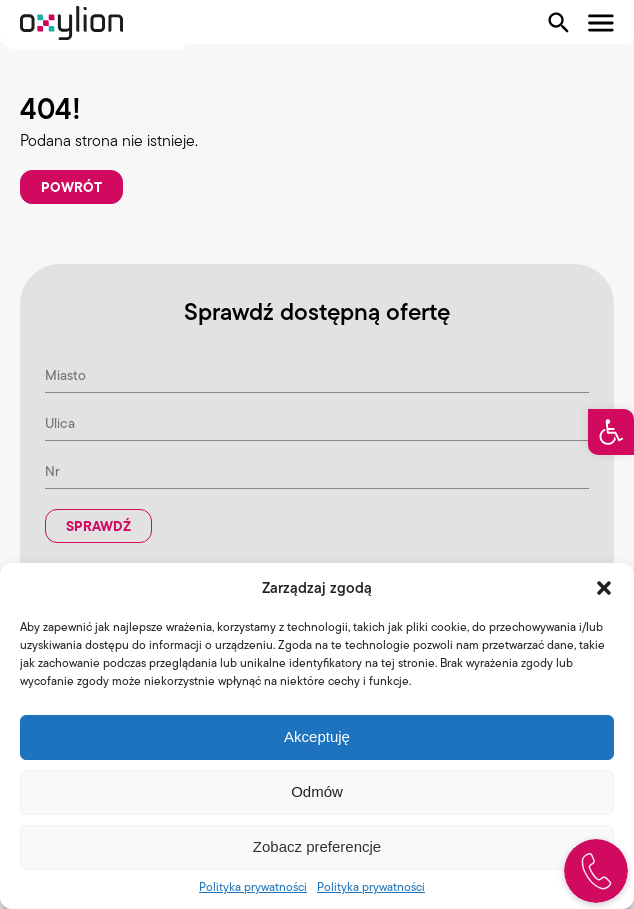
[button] (611, 432)
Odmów (317, 791)
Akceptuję (317, 736)
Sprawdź (98, 526)
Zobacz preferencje (317, 846)
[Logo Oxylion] (71, 23)
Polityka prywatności (253, 886)
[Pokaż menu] (601, 23)
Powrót (71, 187)
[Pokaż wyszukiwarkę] (559, 23)
